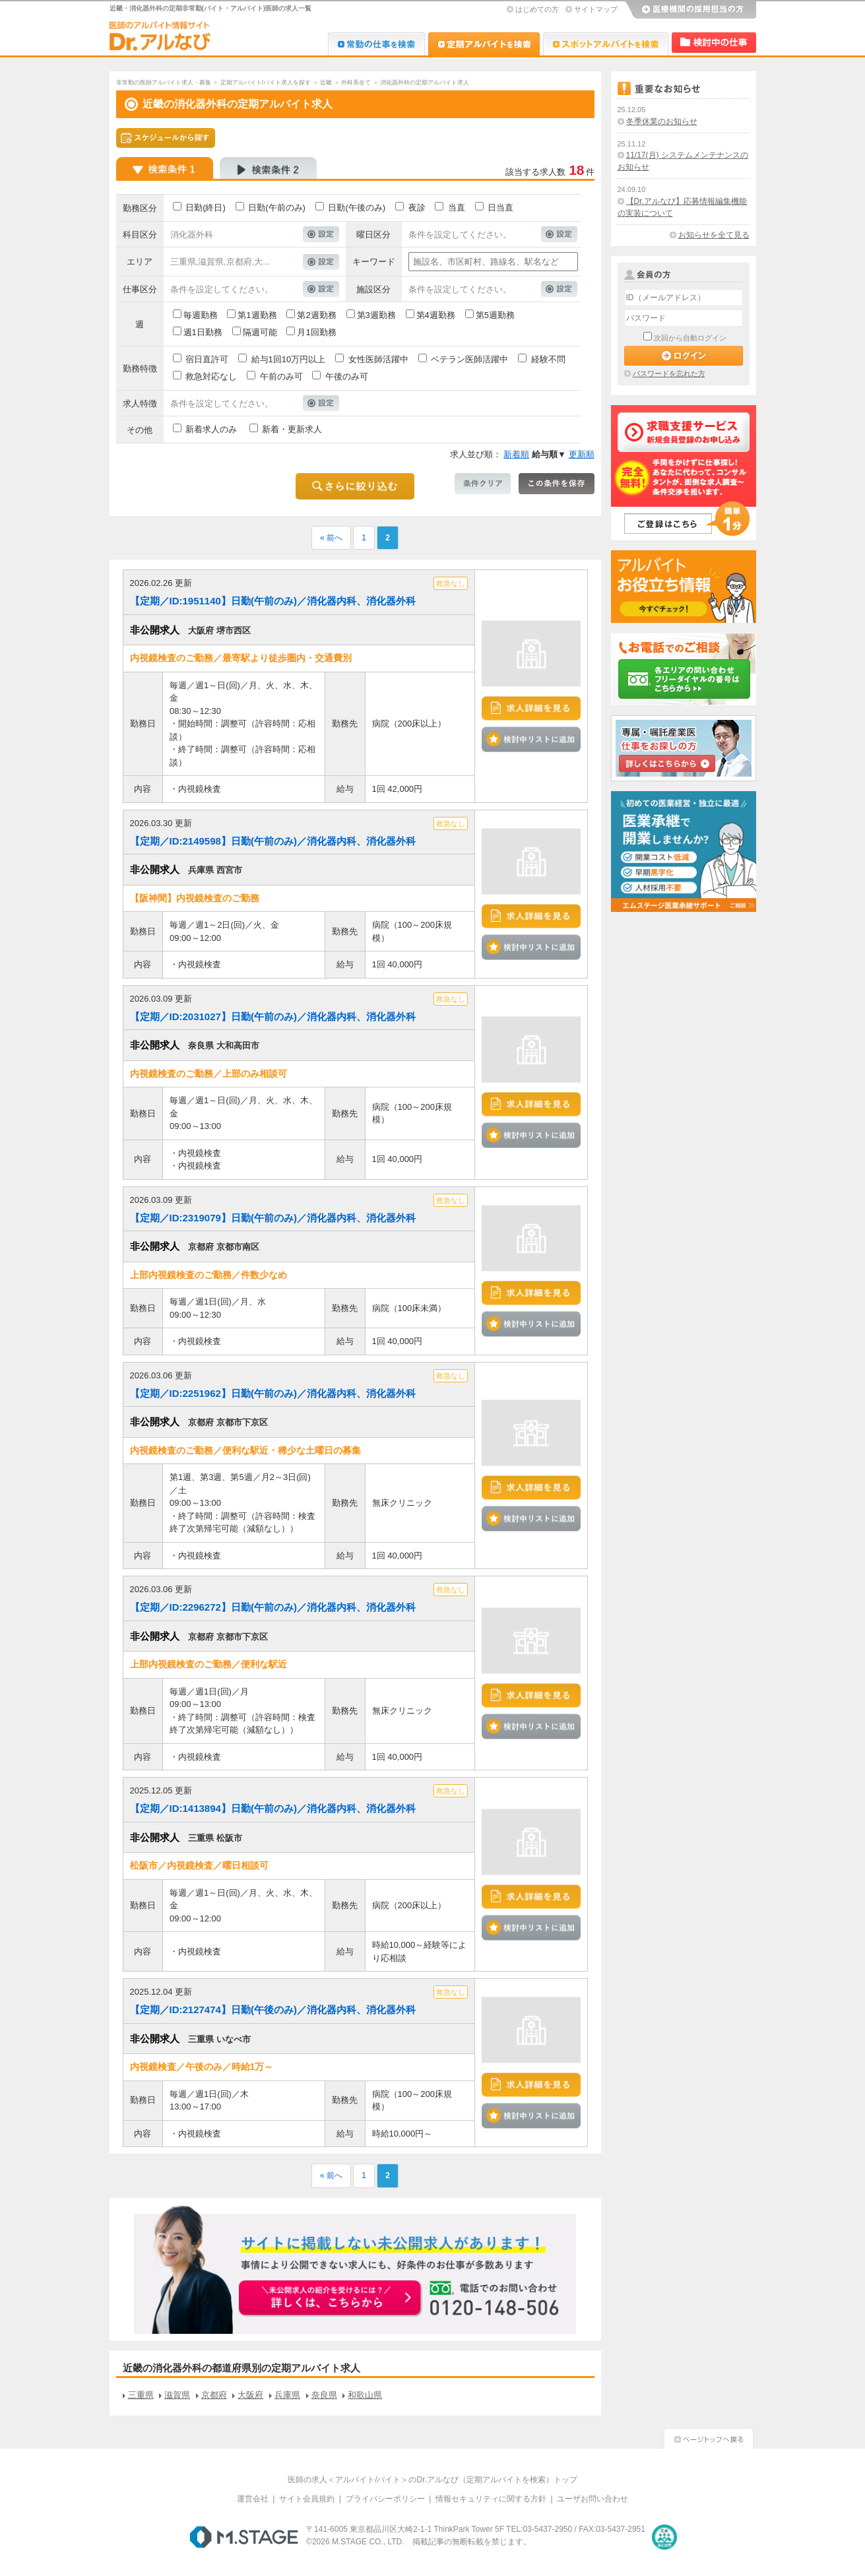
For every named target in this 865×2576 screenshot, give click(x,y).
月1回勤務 (316, 332)
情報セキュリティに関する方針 (490, 2498)
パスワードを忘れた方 (669, 373)
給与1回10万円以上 (288, 359)
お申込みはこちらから (331, 2299)
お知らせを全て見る (714, 235)
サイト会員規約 (307, 2498)
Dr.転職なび (376, 43)
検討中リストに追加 (531, 739)
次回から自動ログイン (690, 338)
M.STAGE (244, 2537)
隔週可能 (260, 332)
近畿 (326, 82)
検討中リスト (714, 42)
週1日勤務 (202, 332)
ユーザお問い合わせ (592, 2498)
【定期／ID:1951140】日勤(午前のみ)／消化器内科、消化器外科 (273, 600)
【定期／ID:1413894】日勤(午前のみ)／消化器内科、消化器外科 (273, 1808)
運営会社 (253, 2498)
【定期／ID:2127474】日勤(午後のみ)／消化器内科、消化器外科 (273, 2009)
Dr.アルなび (484, 43)
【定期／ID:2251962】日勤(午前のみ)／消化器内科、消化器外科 (273, 1393)
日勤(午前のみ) (276, 207)
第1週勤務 (257, 315)
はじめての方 (537, 9)
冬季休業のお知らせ (661, 121)
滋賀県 (177, 2395)
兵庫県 (287, 2395)
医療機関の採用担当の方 (690, 9)
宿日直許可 (206, 359)
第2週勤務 (316, 315)
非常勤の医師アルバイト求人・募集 (163, 82)
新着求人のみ (211, 429)
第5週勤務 (495, 315)
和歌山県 (365, 2395)
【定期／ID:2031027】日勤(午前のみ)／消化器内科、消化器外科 (273, 1016)
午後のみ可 (346, 376)
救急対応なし (211, 376)
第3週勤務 (376, 315)
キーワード (373, 262)
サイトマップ (596, 9)
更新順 (581, 454)
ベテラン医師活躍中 (469, 359)
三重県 (141, 2395)
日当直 (500, 207)
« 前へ (331, 537)
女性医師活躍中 (378, 359)
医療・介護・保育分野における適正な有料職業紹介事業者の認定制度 (664, 2537)
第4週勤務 (435, 315)
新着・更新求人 (292, 429)
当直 (456, 207)
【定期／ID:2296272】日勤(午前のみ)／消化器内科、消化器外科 (273, 1607)
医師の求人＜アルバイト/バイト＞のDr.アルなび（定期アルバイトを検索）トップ (432, 2479)
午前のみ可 (281, 376)
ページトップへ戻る (708, 2437)
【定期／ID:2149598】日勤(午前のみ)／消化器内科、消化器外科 (273, 841)
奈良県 (324, 2395)
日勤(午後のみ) (356, 207)
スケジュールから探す (165, 138)
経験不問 (548, 359)
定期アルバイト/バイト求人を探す (265, 82)
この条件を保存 (556, 483)
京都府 (214, 2395)
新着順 (516, 454)
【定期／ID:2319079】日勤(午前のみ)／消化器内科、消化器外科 (273, 1217)
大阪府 (250, 2395)
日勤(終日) (205, 207)
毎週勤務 (200, 315)
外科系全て (356, 82)
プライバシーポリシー (385, 2498)
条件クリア (483, 483)
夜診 (417, 207)
